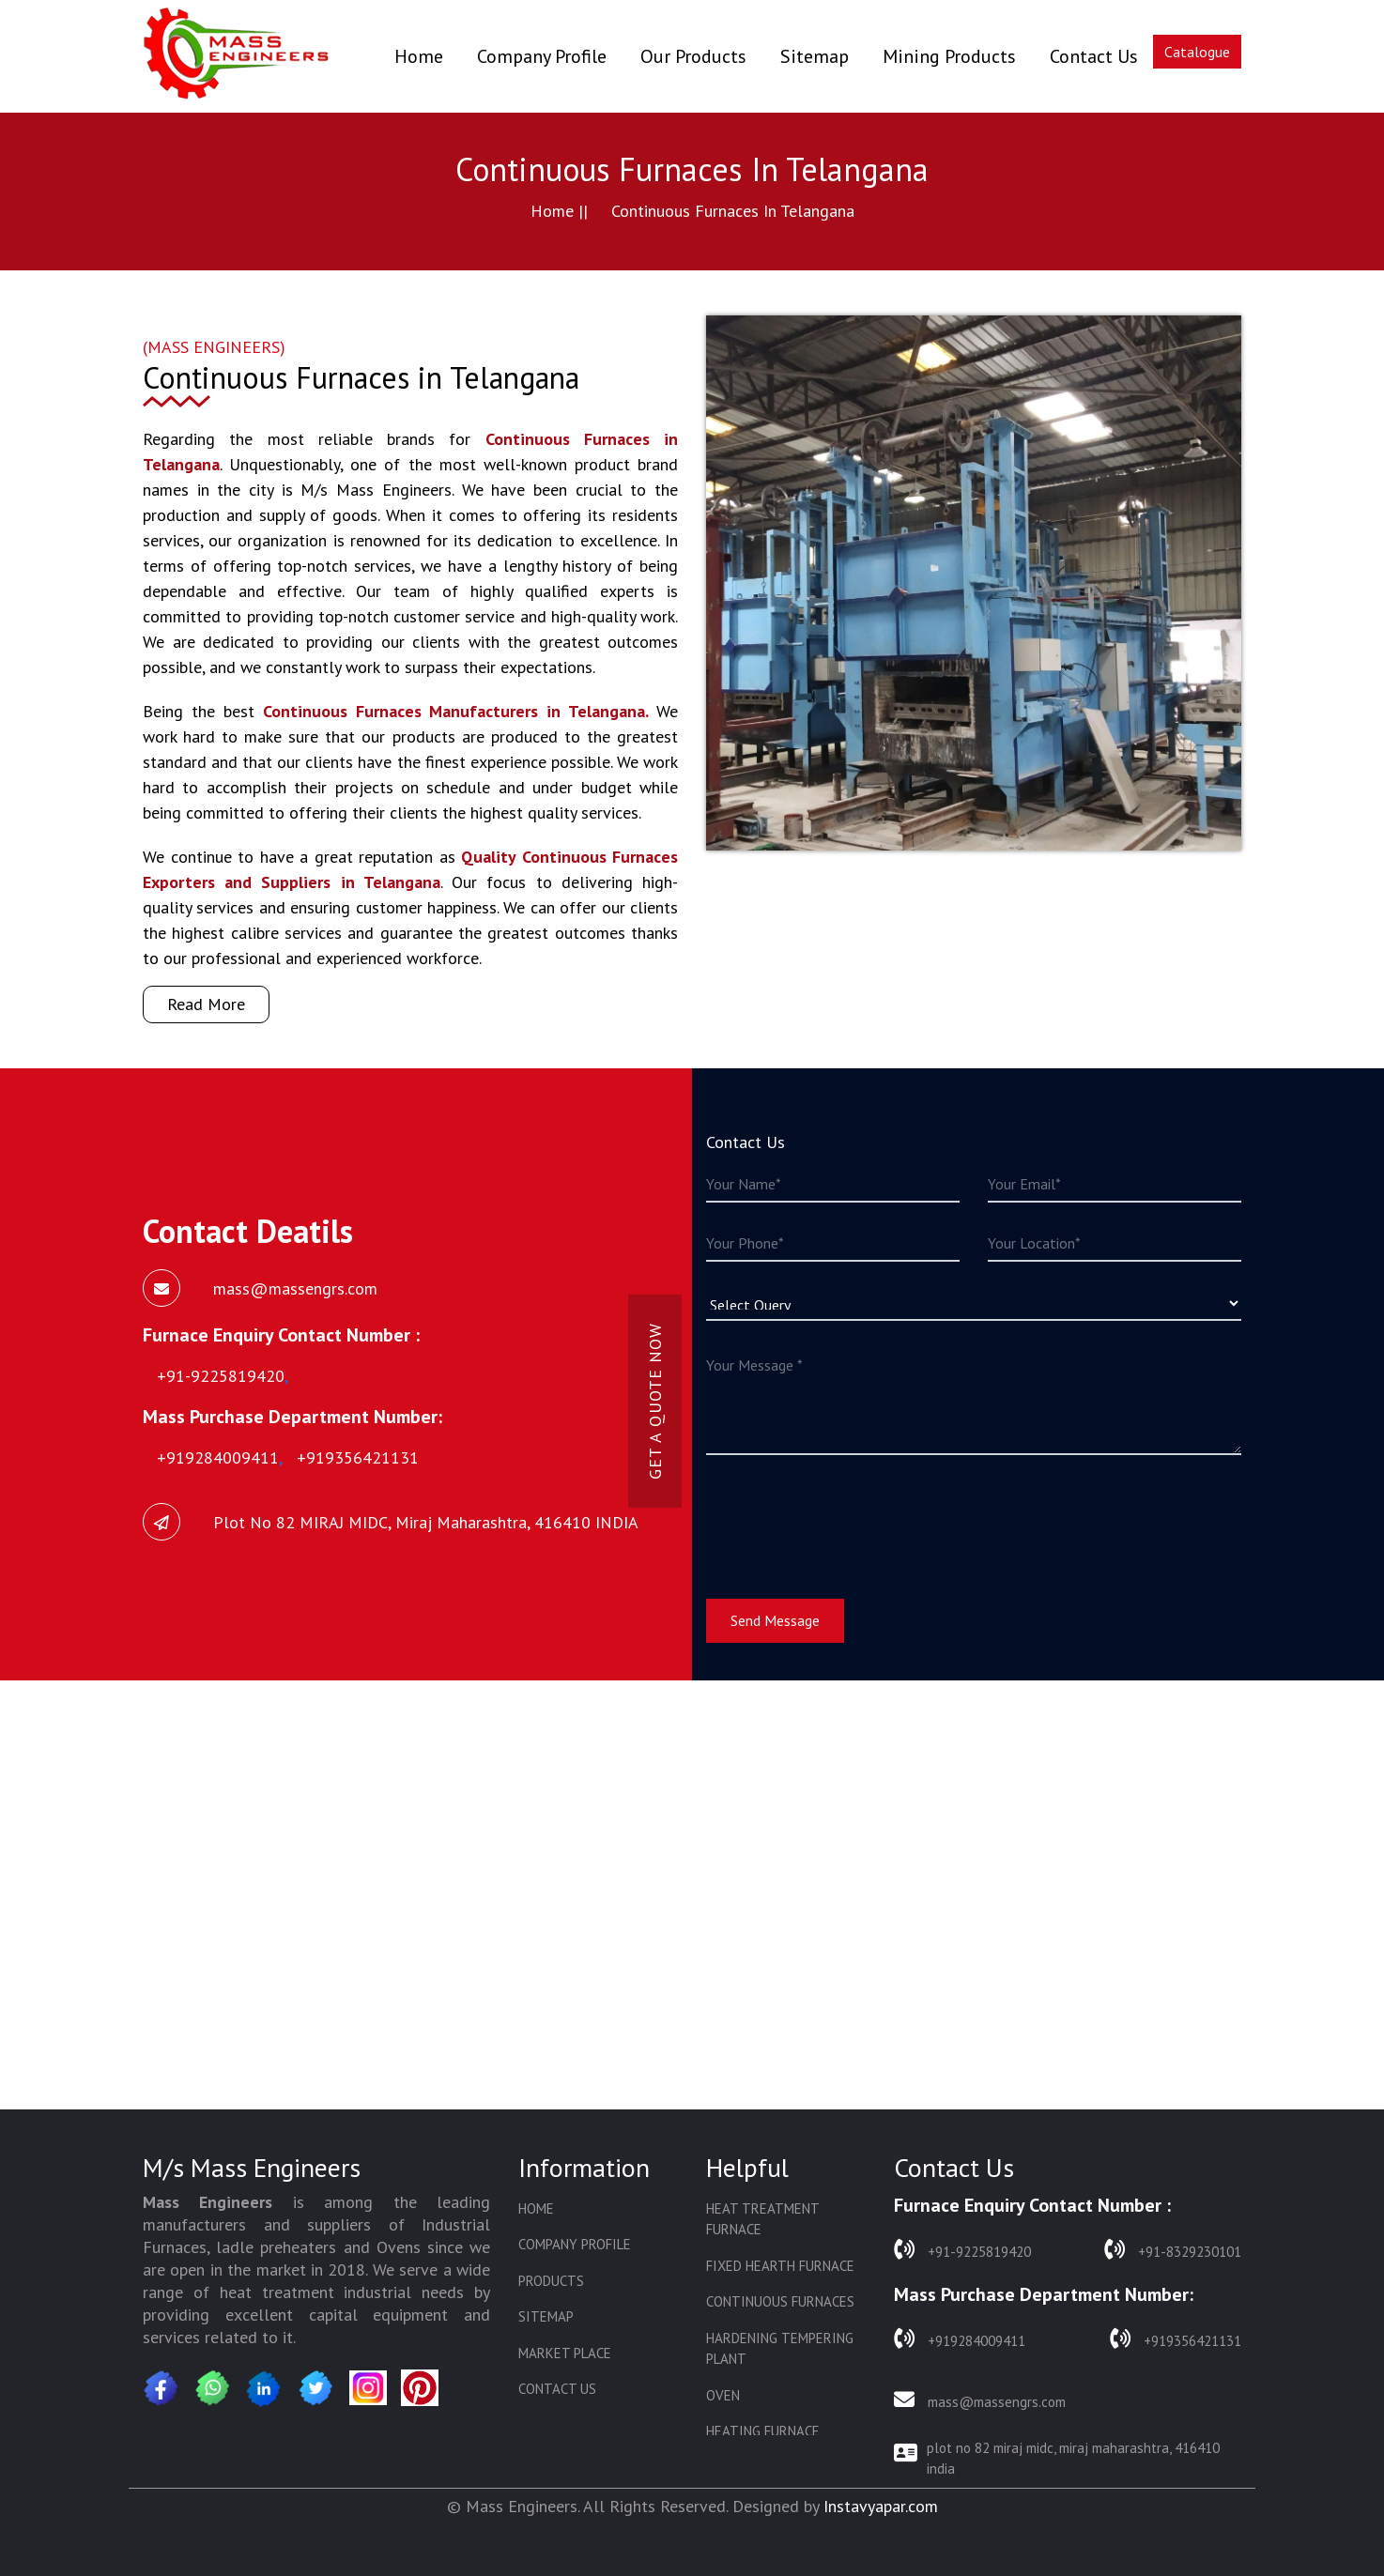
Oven (723, 2395)
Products (551, 2281)
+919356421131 (1175, 2338)
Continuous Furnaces (780, 2301)
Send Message (775, 1620)
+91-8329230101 (1172, 2249)
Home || (559, 211)
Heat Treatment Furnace (762, 2219)
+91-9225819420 (962, 2249)
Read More (206, 1004)
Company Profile (542, 56)
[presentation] (849, 1515)
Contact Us (1094, 56)
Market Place (564, 2353)
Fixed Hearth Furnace (780, 2266)
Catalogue (1197, 51)
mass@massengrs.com (980, 2399)
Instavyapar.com (880, 2506)
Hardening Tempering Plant (779, 2349)
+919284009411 (959, 2338)
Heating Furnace (763, 2431)
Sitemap (814, 56)
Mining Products (949, 56)
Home (418, 56)
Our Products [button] (693, 56)
